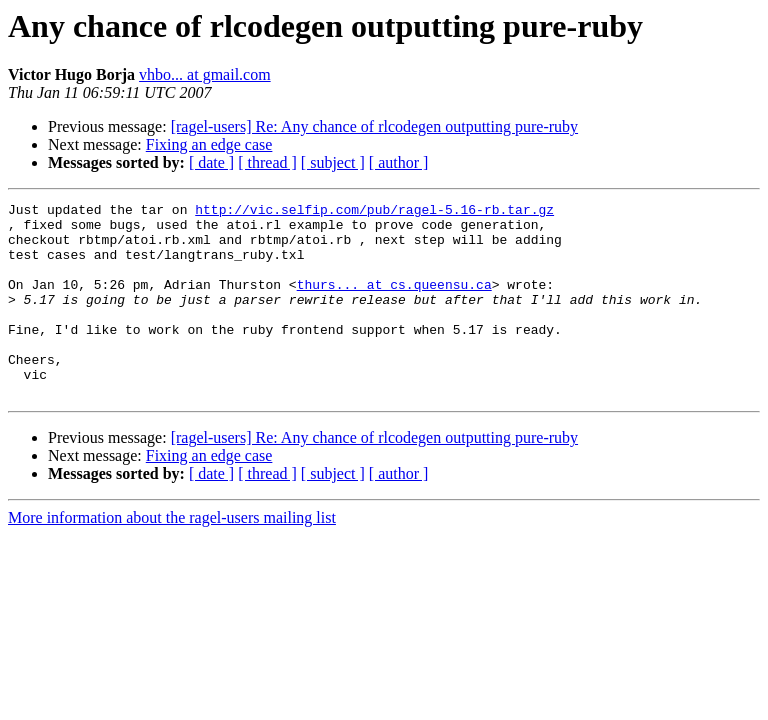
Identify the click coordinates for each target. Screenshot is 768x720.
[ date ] (211, 162)
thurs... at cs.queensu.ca (394, 302)
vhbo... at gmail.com (205, 74)
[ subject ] (333, 162)
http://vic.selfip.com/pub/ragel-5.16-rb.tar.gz (374, 212)
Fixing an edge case (209, 144)
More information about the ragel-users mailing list (172, 556)
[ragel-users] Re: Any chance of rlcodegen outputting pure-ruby (374, 126)
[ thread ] (267, 162)
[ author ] (399, 162)
